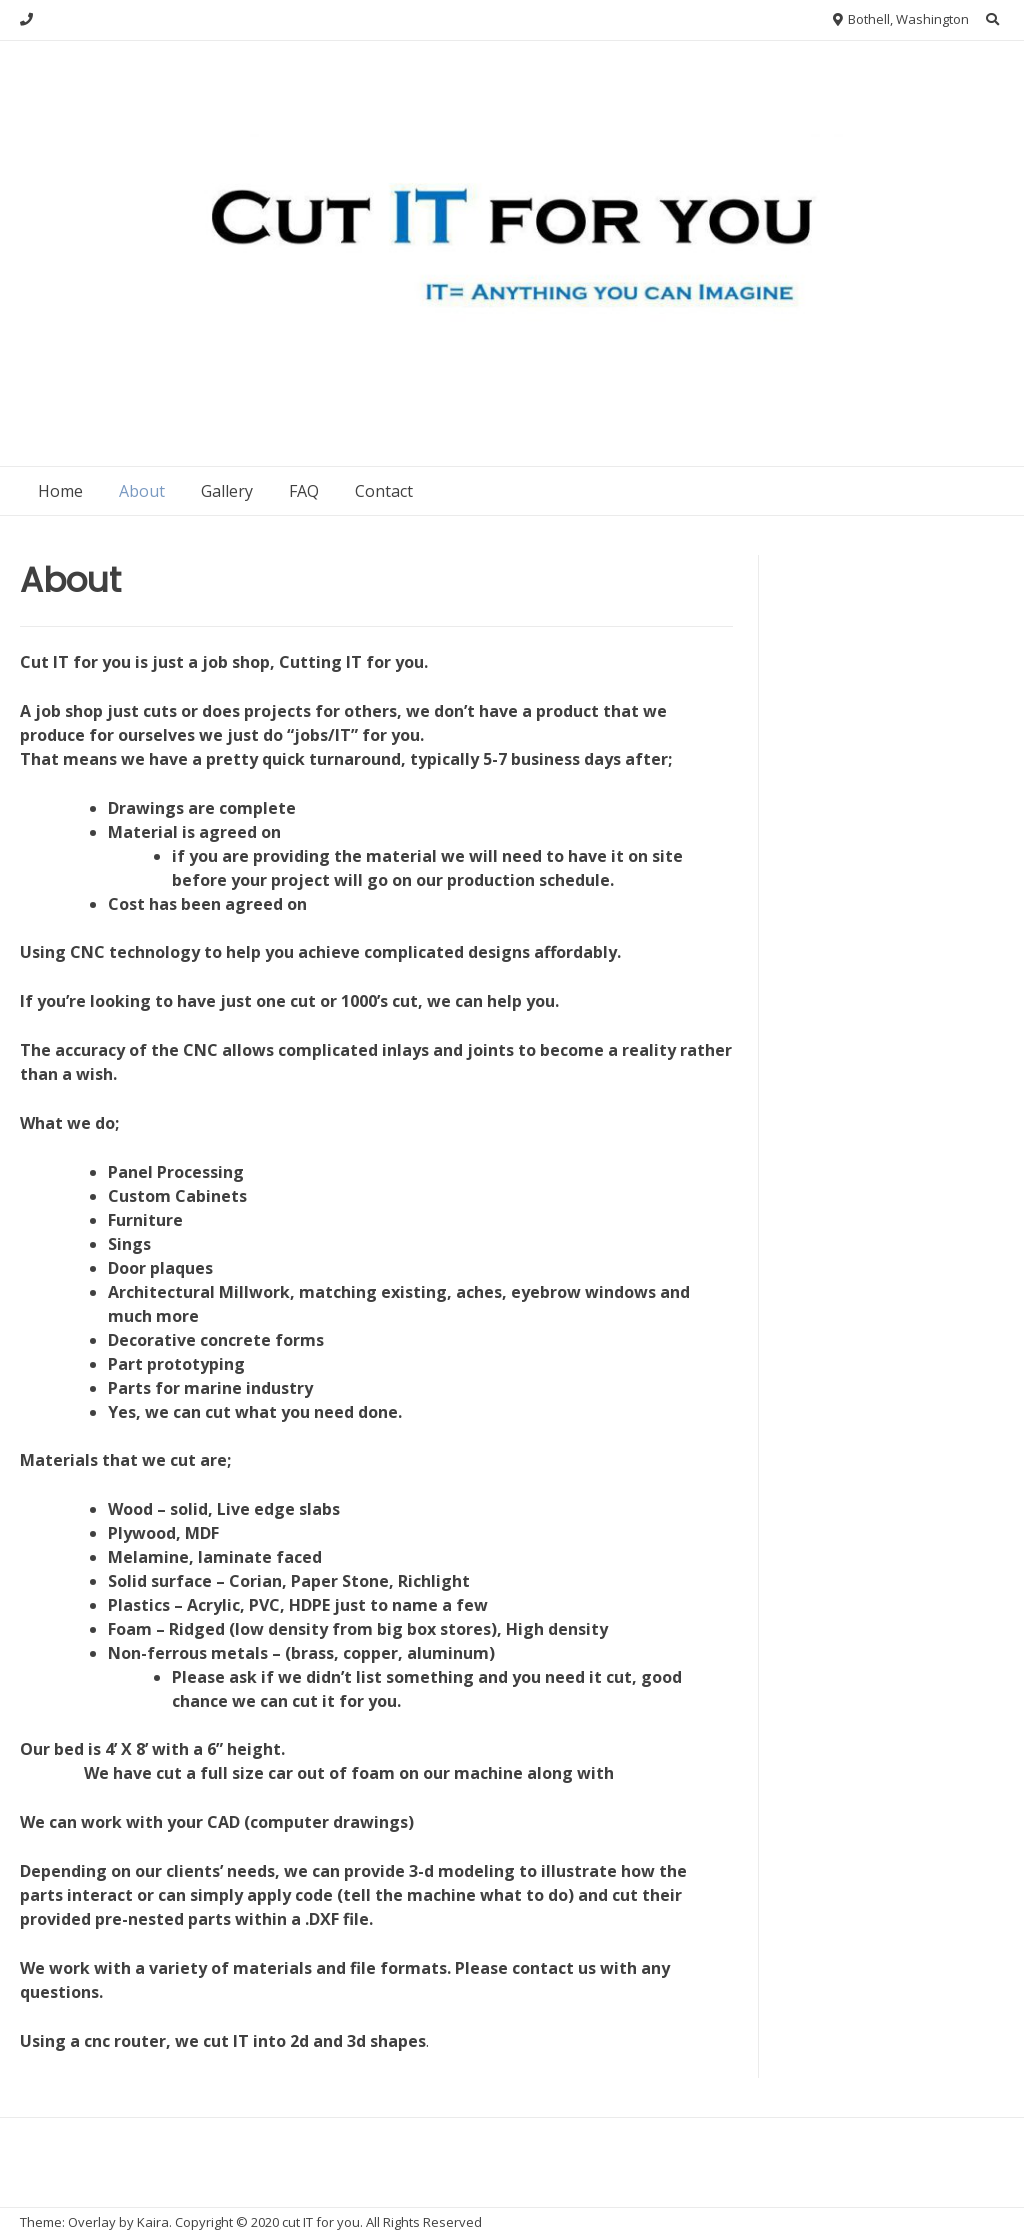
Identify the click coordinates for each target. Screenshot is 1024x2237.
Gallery (227, 491)
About (142, 491)
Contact (384, 491)
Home (60, 491)
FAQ (304, 491)
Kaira (153, 2222)
